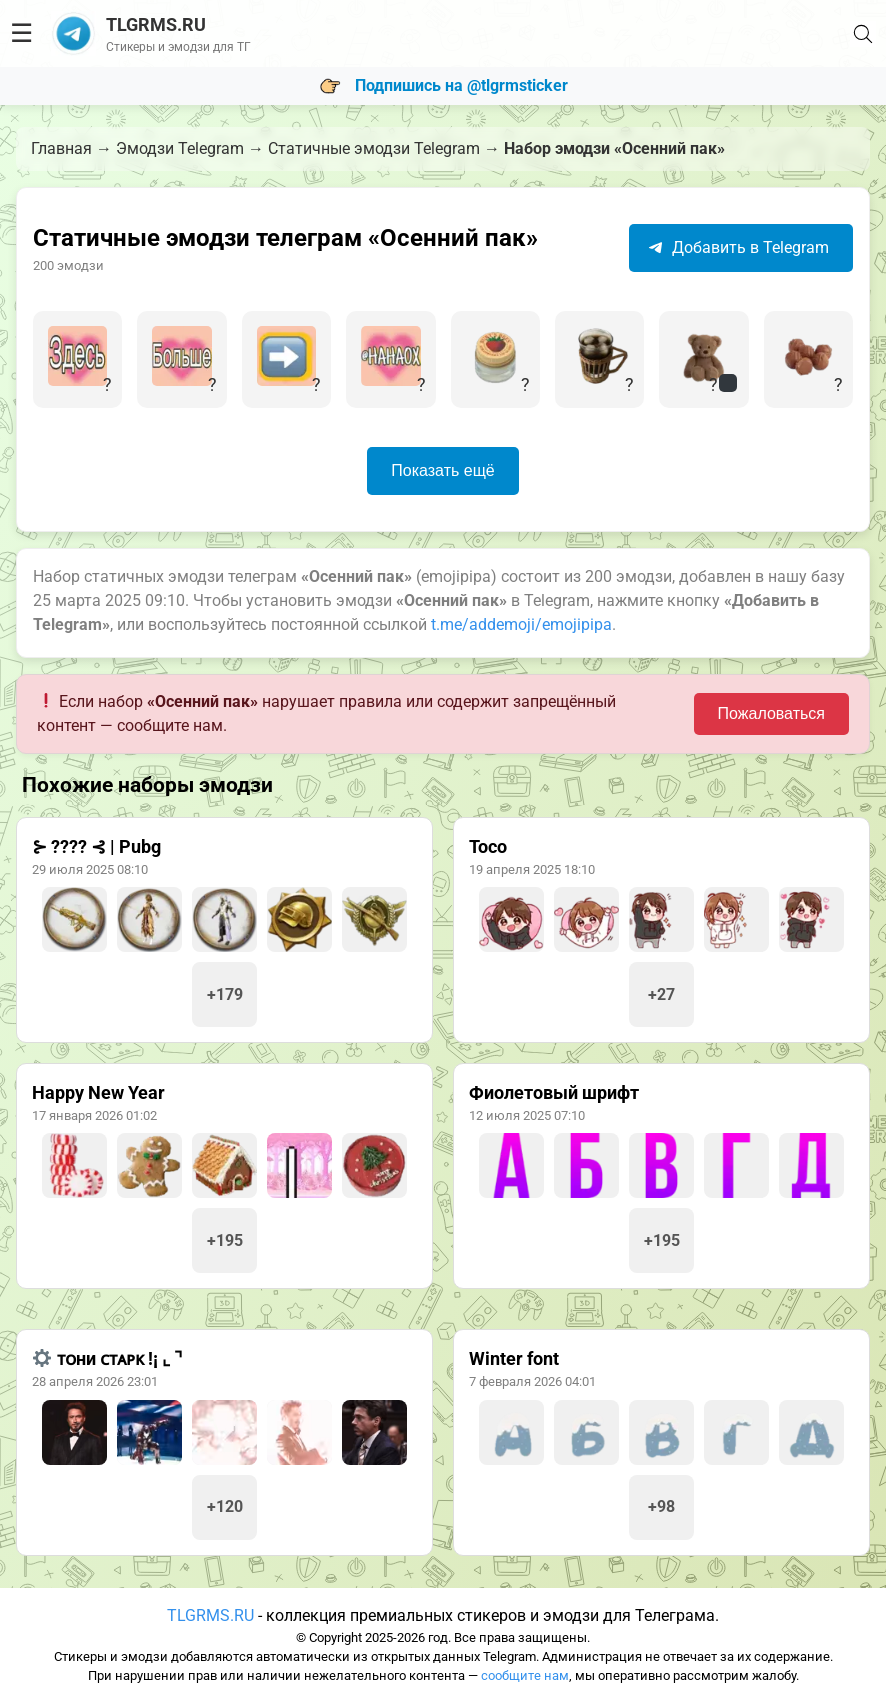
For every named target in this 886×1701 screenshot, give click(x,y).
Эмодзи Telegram (180, 148)
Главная (61, 148)
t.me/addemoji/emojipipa (521, 624)
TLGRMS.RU (210, 1615)
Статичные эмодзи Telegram (374, 148)
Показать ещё (442, 470)
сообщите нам (525, 1675)
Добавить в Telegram (738, 247)
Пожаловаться (771, 713)
